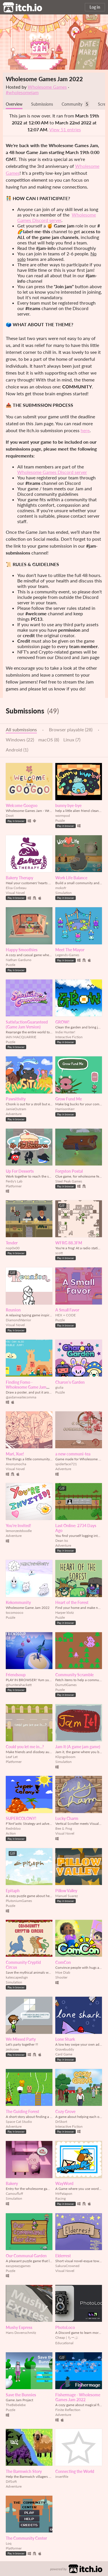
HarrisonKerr (65, 1109)
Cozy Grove (65, 2111)
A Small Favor (67, 1309)
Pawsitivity (16, 1098)
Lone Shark (65, 2039)
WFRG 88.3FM (68, 1242)
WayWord (64, 2183)
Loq (9, 2543)
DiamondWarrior (18, 1320)
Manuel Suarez (66, 1896)
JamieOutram (16, 1109)
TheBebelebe (16, 2405)
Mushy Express (19, 2327)
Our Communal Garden (26, 2255)
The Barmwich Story (24, 2471)
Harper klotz (64, 1612)
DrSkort (61, 2121)
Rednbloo (13, 1828)
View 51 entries (65, 129)
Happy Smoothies (21, 949)
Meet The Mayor (69, 949)
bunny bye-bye (68, 805)
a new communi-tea (72, 1453)
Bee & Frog (63, 1828)
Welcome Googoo (21, 805)
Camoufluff (14, 2193)
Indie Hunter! (65, 1032)
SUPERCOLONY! (21, 1818)
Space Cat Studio (19, 2121)
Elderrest (63, 2255)
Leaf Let (12, 1757)
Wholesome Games (47, 87)
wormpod (62, 815)
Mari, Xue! (15, 1453)
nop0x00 (13, 1248)
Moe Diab (62, 1972)
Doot (10, 815)
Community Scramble (74, 1674)
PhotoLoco (65, 2327)
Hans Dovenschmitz (21, 2332)
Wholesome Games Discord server (56, 217)
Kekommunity (18, 1602)
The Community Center (26, 2538)
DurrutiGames (66, 1685)
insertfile (61, 2476)
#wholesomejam (22, 92)
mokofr (60, 888)
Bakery (12, 2183)
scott (59, 1253)
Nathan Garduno (18, 960)
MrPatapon (63, 2193)
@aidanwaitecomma (21, 1397)
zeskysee (12, 2049)
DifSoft (11, 2481)
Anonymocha (16, 1464)
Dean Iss (61, 1540)
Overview (14, 104)
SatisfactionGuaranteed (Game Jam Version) (27, 1024)
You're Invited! (18, 1525)
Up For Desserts (20, 1171)
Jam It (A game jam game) (77, 1746)
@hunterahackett (19, 1685)
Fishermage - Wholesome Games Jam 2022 (77, 2397)
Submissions (42, 104)
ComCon (63, 1962)
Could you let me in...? (25, 1746)
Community (72, 104)
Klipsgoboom (65, 1757)
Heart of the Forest (71, 1602)
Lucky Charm (66, 1818)
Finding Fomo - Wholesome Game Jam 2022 (26, 1387)
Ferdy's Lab (14, 1181)
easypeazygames (18, 2266)
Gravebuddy (64, 2049)
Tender (12, 1242)
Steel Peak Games (68, 1181)
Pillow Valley (66, 1890)
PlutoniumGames (19, 1901)
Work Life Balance (71, 877)
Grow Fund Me (68, 1098)
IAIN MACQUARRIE (21, 1037)
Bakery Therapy (19, 877)
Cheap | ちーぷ (66, 2337)
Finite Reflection (67, 2410)
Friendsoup (16, 1674)
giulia (59, 1387)
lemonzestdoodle (19, 1531)
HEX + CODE (65, 1315)
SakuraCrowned (67, 2266)
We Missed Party (21, 2039)
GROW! (62, 1022)
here (85, 430)
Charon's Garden (70, 1382)
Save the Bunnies (21, 2394)
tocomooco (14, 1612)
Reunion (13, 1309)
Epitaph (13, 1890)
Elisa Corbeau (16, 888)
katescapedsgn (17, 1977)
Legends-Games (67, 955)
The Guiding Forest (22, 2111)
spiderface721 (66, 1464)
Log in (95, 7)
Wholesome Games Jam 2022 (44, 78)
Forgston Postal (69, 1171)
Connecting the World (74, 2471)
